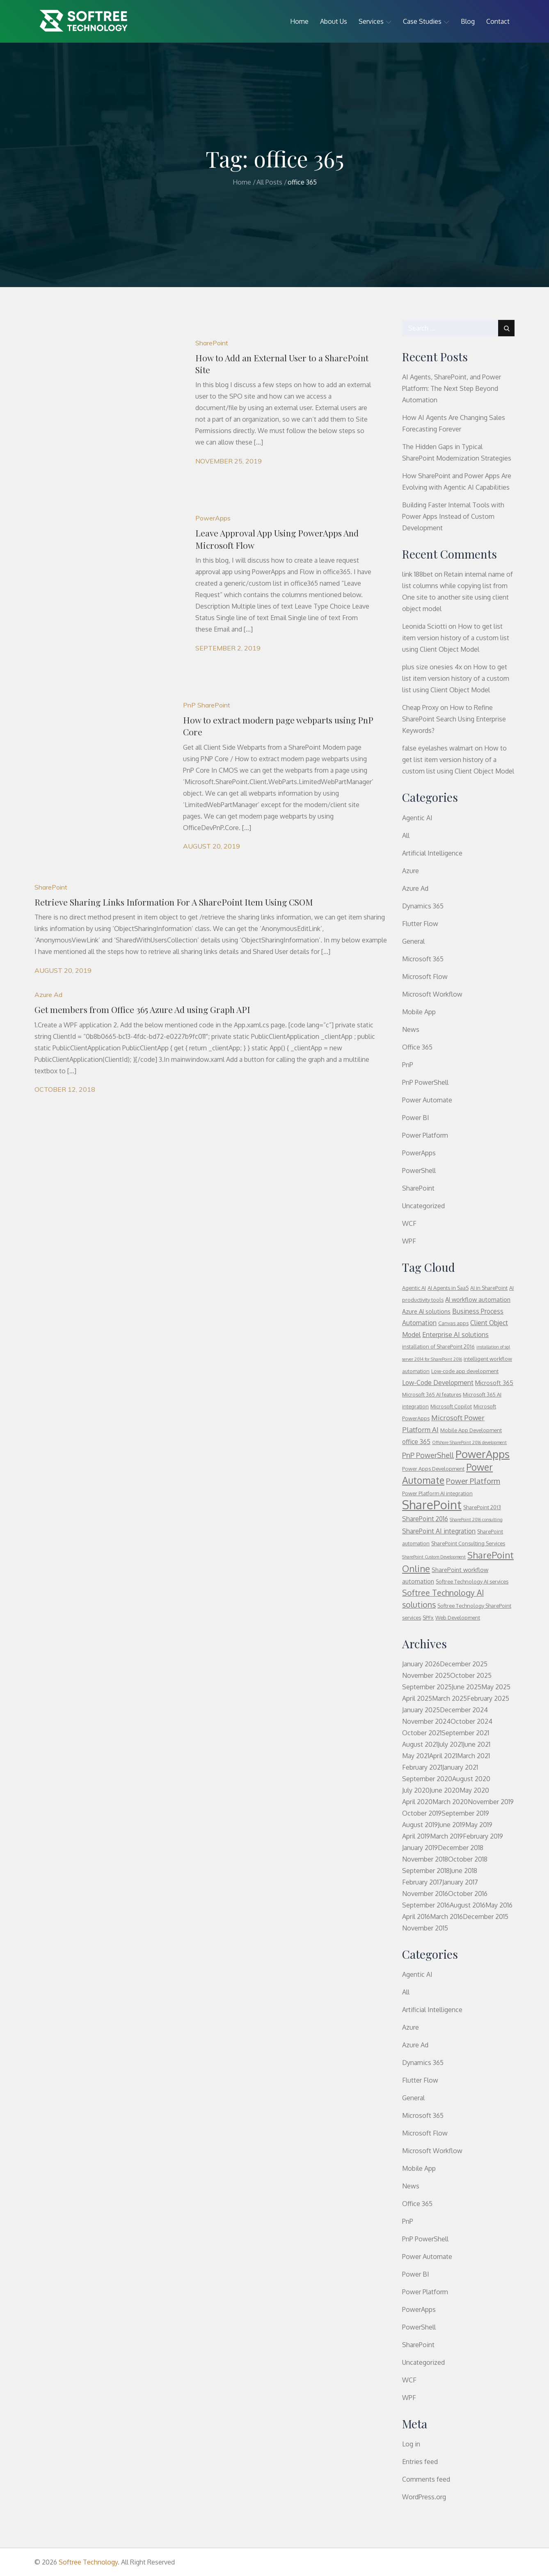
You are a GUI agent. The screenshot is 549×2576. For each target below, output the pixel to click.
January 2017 (460, 1882)
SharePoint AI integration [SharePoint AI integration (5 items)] (439, 1531)
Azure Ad (48, 994)
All (405, 835)
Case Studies (426, 21)
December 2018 (460, 1848)
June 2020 (445, 1790)
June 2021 (476, 1744)
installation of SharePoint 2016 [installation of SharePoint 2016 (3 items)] (438, 1346)
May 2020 (474, 1790)
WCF (409, 1223)
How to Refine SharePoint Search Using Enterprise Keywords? (454, 719)
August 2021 (420, 1744)
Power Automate (427, 1100)
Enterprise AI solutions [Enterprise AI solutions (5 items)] (455, 1334)
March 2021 (473, 1756)
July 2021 (450, 1744)
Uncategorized (423, 1206)
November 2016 (425, 1893)
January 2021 (460, 1767)
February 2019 (483, 1836)
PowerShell (419, 1170)
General (413, 941)
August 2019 (420, 1825)
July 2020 (416, 1790)
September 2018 (426, 1870)
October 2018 (467, 1859)
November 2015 (425, 1928)
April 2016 (416, 1916)
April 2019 (416, 1836)
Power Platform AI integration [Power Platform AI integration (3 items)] (437, 1493)
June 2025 (466, 1687)
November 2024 (426, 1721)
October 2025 (471, 1675)
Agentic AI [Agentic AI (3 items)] (414, 1288)
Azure (410, 871)
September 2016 (426, 1905)
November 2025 (426, 1675)
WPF (409, 1241)
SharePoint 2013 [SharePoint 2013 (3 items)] (482, 1507)
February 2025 (488, 1698)
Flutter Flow (420, 924)
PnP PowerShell (425, 1082)
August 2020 (471, 1779)
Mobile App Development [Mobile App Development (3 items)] (471, 1430)
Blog (468, 21)
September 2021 (465, 1733)
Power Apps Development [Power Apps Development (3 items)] (433, 1468)
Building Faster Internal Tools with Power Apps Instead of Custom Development (453, 516)
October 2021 (421, 1733)
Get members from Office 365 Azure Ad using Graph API (142, 1009)
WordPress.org (424, 2497)
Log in (411, 2444)
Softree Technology (88, 2562)
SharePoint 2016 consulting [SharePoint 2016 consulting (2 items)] (476, 1519)
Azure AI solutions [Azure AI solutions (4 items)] (426, 1311)
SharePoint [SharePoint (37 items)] (432, 1504)
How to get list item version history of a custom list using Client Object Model (455, 637)
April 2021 (443, 1756)
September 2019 (465, 1813)
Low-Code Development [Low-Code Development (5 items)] (438, 1382)
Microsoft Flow (425, 976)
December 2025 (463, 1664)
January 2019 (420, 1848)
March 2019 (446, 1836)
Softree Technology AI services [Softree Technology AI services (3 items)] (472, 1581)
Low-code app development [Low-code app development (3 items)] (465, 1371)
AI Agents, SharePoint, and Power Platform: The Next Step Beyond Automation (451, 388)
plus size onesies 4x (432, 667)
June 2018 (463, 1870)
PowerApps (213, 518)
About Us (333, 21)
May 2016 (498, 1905)
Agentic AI (417, 818)
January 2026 (421, 1664)
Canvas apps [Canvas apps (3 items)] (453, 1323)
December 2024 (464, 1710)
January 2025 (421, 1710)
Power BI (415, 1117)
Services (375, 21)
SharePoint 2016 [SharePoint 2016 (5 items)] (425, 1519)
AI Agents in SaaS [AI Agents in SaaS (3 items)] (448, 1288)
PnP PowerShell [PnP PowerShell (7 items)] (428, 1455)
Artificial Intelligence (432, 853)
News (410, 1029)
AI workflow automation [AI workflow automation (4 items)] (477, 1299)
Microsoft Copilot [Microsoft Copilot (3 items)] (451, 1406)
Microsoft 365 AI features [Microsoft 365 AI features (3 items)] (431, 1394)
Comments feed (426, 2479)
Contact (498, 21)
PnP (189, 705)
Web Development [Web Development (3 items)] (457, 1617)
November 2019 (491, 1802)
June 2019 (451, 1825)
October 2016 (467, 1893)
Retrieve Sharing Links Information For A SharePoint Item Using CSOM (173, 902)
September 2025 (427, 1687)
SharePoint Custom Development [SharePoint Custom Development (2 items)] (434, 1557)
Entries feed (420, 2461)
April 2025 (417, 1698)
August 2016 (467, 1905)
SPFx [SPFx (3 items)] (428, 1617)
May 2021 (415, 1756)
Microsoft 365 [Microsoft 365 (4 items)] (494, 1382)
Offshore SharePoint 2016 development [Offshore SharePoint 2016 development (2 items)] (469, 1442)
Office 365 (417, 1047)
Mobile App (419, 1012)
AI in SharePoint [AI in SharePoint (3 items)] (489, 1288)
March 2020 (450, 1802)
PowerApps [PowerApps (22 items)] (482, 1453)
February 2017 (422, 1882)
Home (299, 21)
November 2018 (425, 1859)
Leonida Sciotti (424, 626)
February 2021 (422, 1767)
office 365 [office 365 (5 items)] (416, 1441)
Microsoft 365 (423, 959)
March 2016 (446, 1916)
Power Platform (425, 1135)
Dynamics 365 (423, 906)
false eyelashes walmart (437, 748)
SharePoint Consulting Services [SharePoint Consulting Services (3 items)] (468, 1543)
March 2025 (449, 1698)
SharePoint (211, 343)
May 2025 (495, 1687)
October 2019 (421, 1813)
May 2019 (478, 1825)
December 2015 (485, 1916)
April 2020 (417, 1802)
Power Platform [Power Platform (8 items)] (473, 1480)
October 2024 (471, 1721)
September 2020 (427, 1779)
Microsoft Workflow (432, 994)
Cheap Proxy (420, 707)
